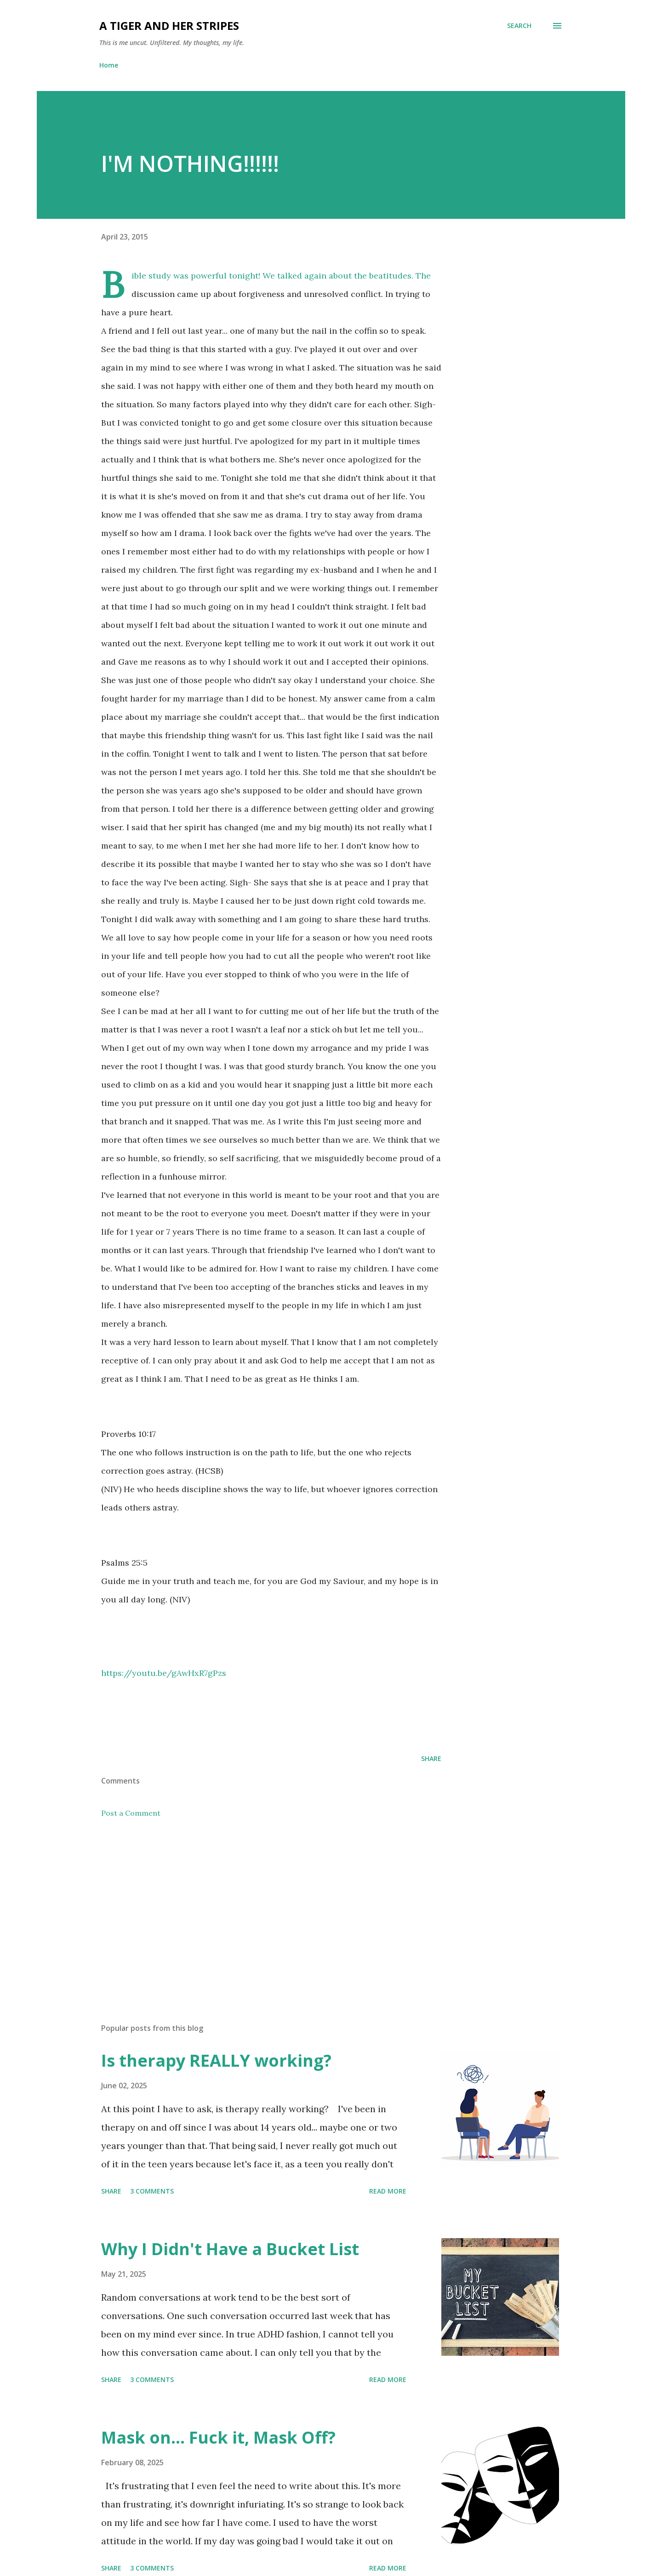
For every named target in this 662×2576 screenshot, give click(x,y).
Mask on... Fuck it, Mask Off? (218, 2437)
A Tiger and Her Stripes (169, 25)
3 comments (152, 2191)
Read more (387, 2191)
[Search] (519, 25)
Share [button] (431, 1758)
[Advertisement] (256, 1908)
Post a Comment (130, 1813)
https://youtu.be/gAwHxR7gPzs (163, 1673)
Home (108, 65)
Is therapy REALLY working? (216, 2060)
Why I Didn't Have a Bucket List (230, 2249)
